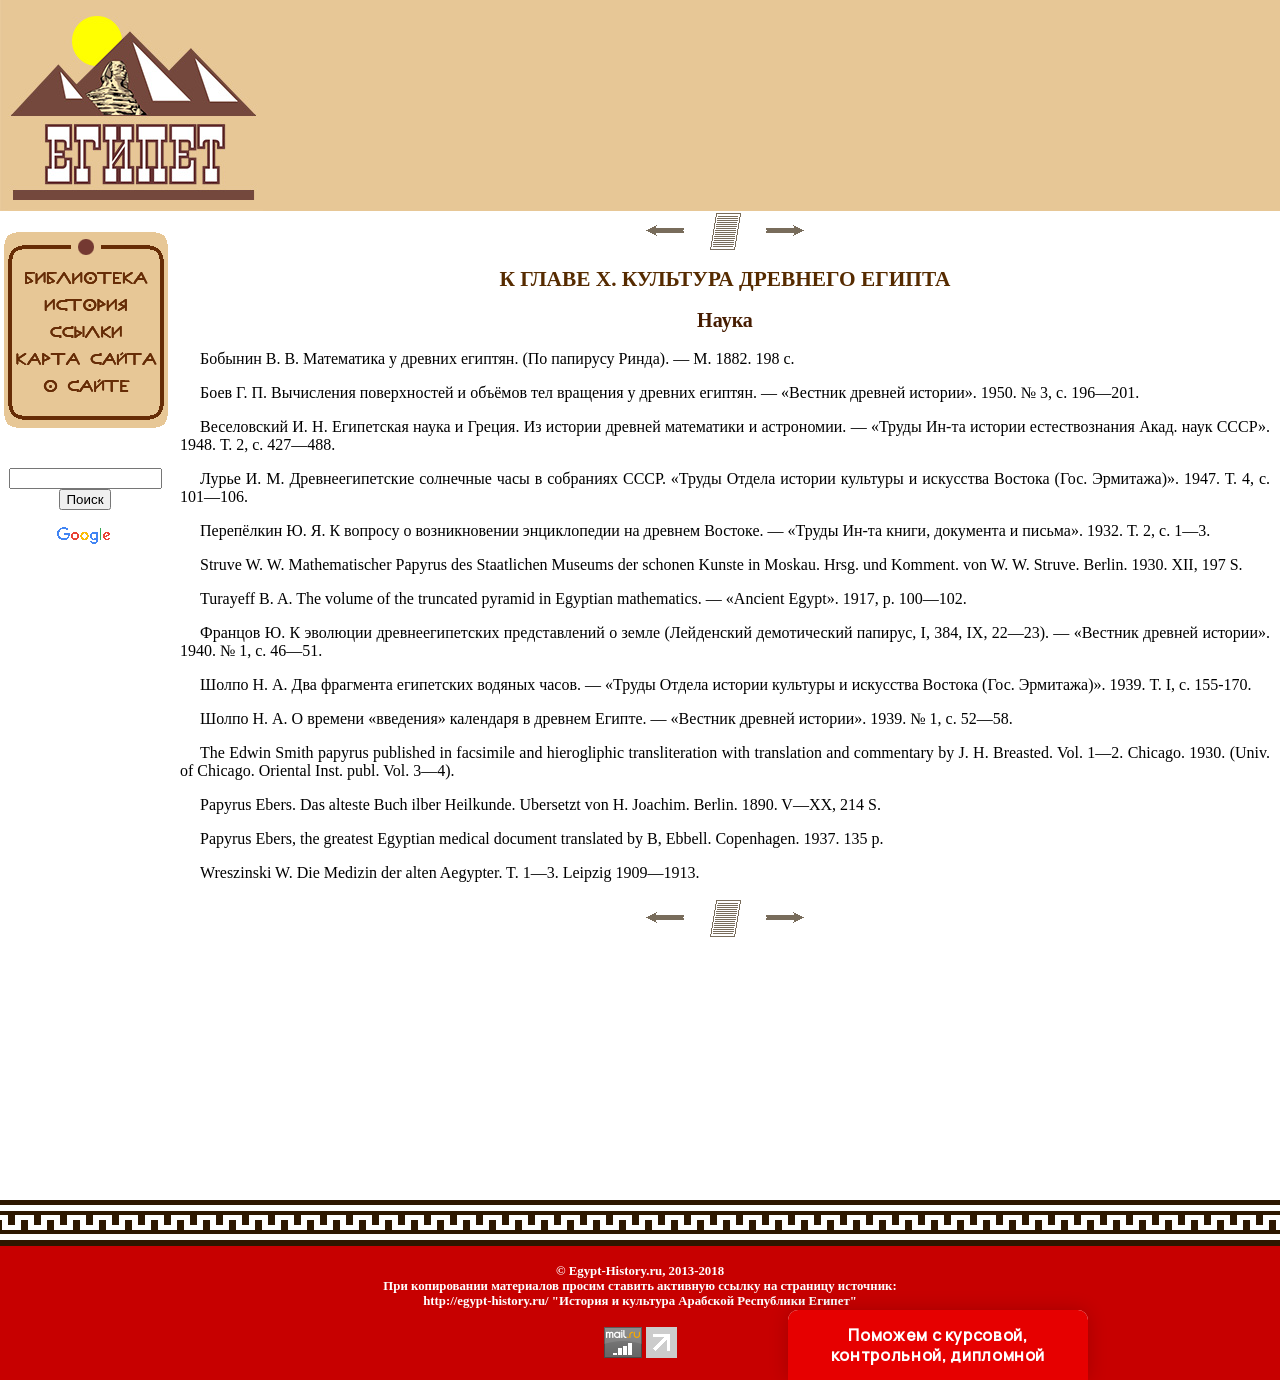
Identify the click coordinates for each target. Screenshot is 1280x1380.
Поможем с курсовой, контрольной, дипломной (938, 1345)
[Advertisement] (725, 106)
